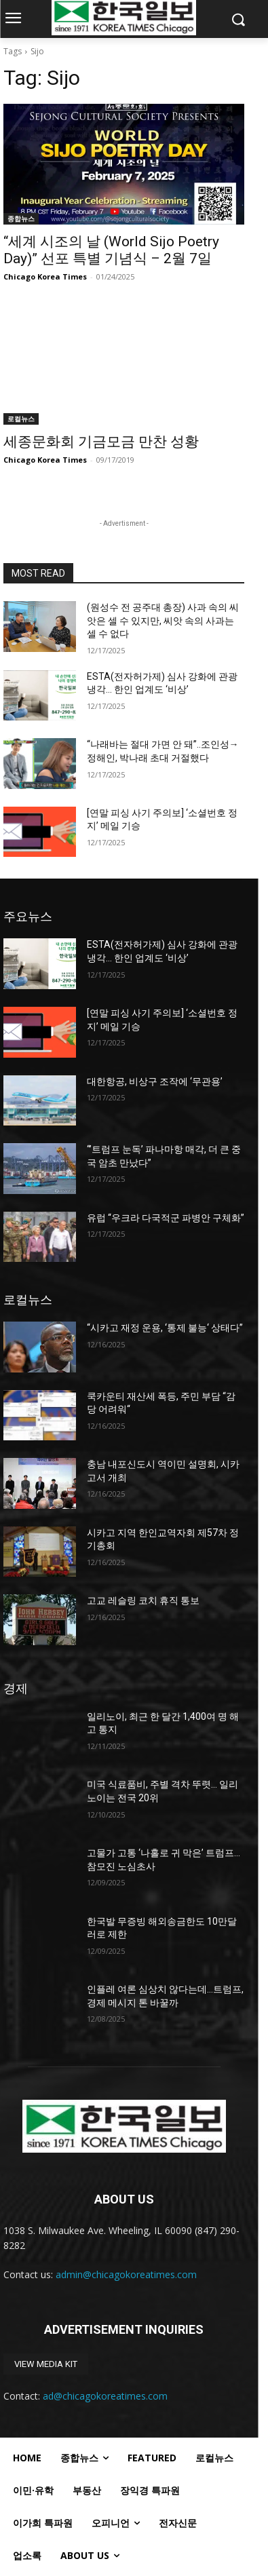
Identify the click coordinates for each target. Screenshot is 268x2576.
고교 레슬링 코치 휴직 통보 (143, 1600)
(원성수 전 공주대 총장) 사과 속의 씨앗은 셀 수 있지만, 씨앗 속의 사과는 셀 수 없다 (163, 620)
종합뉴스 (21, 218)
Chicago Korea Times (45, 276)
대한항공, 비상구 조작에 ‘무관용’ (155, 1081)
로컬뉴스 (21, 418)
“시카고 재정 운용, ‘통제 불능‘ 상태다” (165, 1327)
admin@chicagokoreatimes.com (126, 2274)
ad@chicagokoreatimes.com (105, 2395)
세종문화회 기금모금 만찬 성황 (101, 442)
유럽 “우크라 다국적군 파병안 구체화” (165, 1217)
